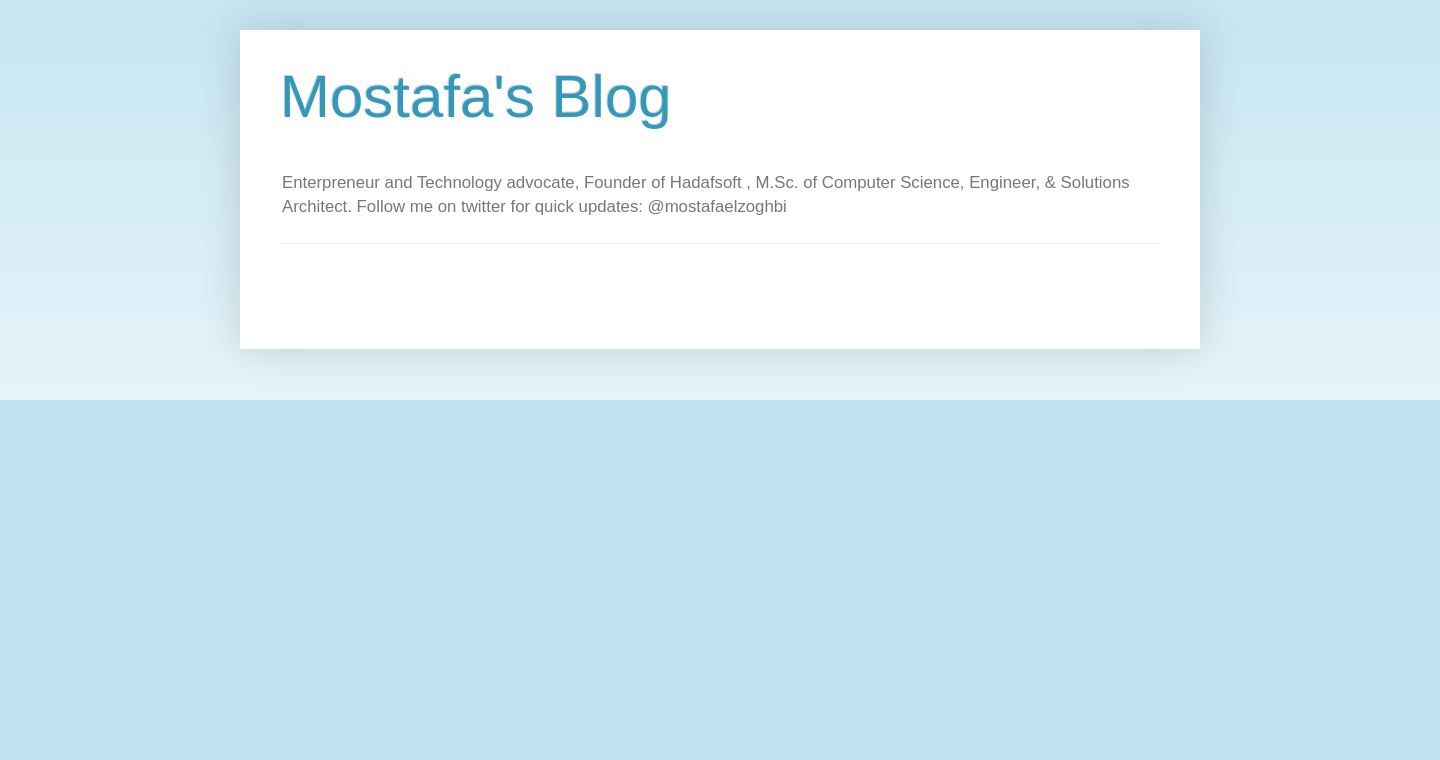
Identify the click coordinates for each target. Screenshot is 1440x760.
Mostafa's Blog (476, 96)
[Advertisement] (644, 289)
